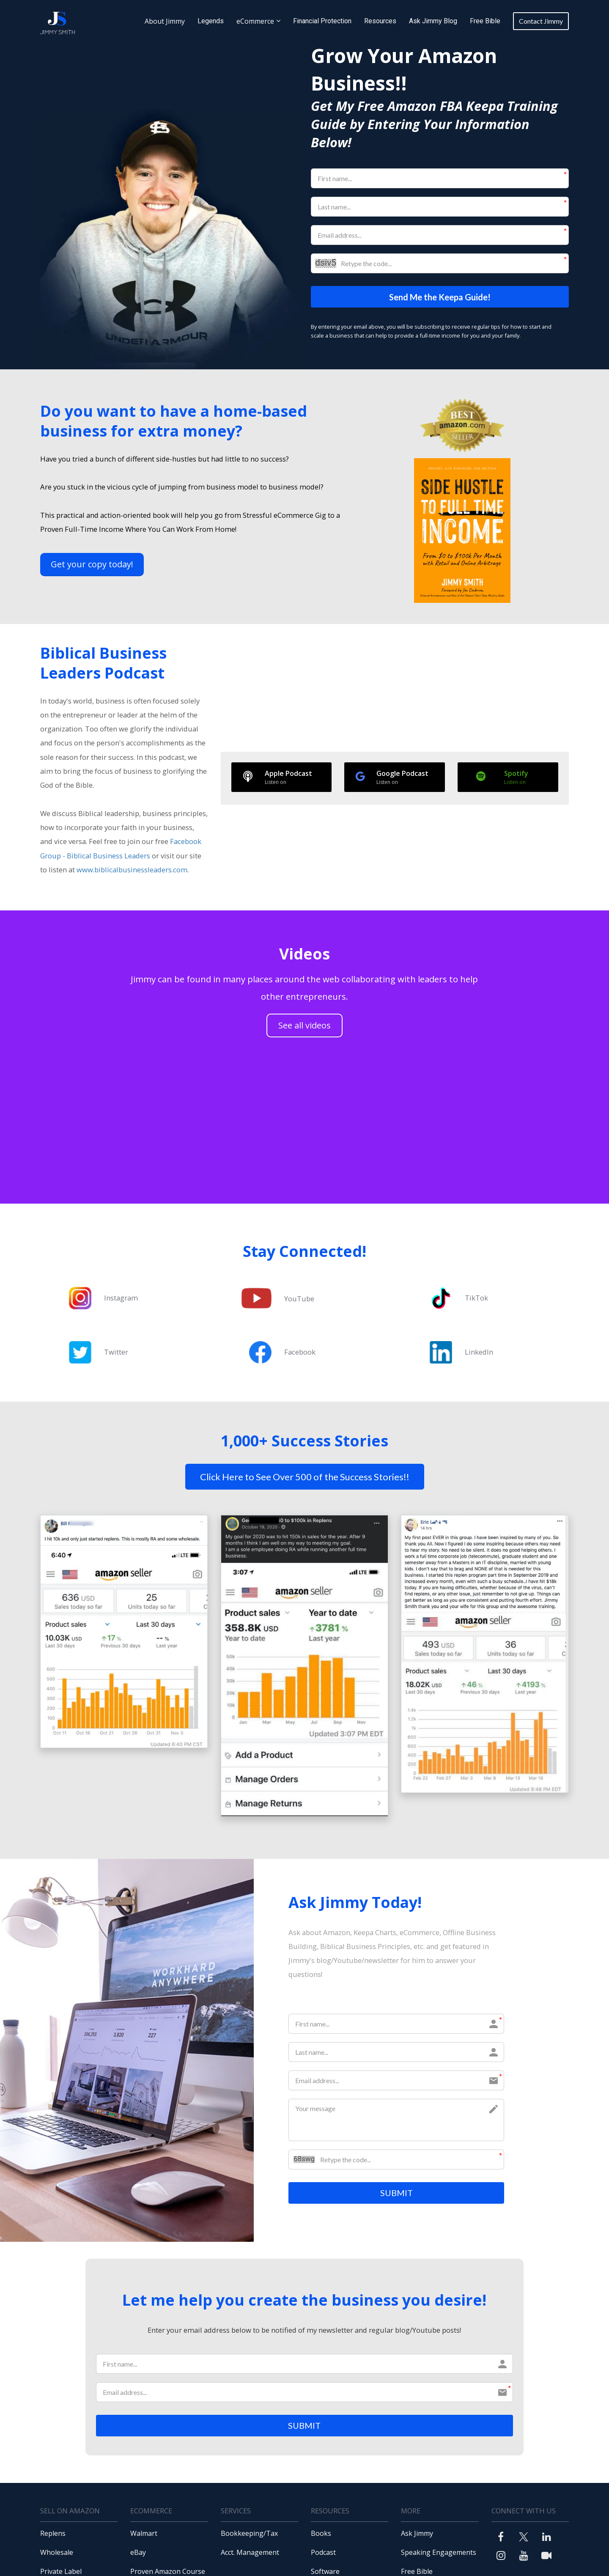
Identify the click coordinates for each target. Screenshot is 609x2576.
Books (321, 2536)
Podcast (323, 2555)
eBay (138, 2555)
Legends (211, 21)
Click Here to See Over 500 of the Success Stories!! (304, 1477)
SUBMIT (396, 2194)
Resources (380, 21)
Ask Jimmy (417, 2536)
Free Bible (485, 21)
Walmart (143, 2536)
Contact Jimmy (541, 21)
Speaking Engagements (438, 2555)
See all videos (304, 1026)
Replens (53, 2536)
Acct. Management (250, 2555)
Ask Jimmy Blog (433, 21)
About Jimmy (165, 21)
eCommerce (255, 21)
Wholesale (56, 2555)
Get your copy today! (92, 565)
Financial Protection (322, 21)
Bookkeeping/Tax (249, 2536)
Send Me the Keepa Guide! (440, 297)
